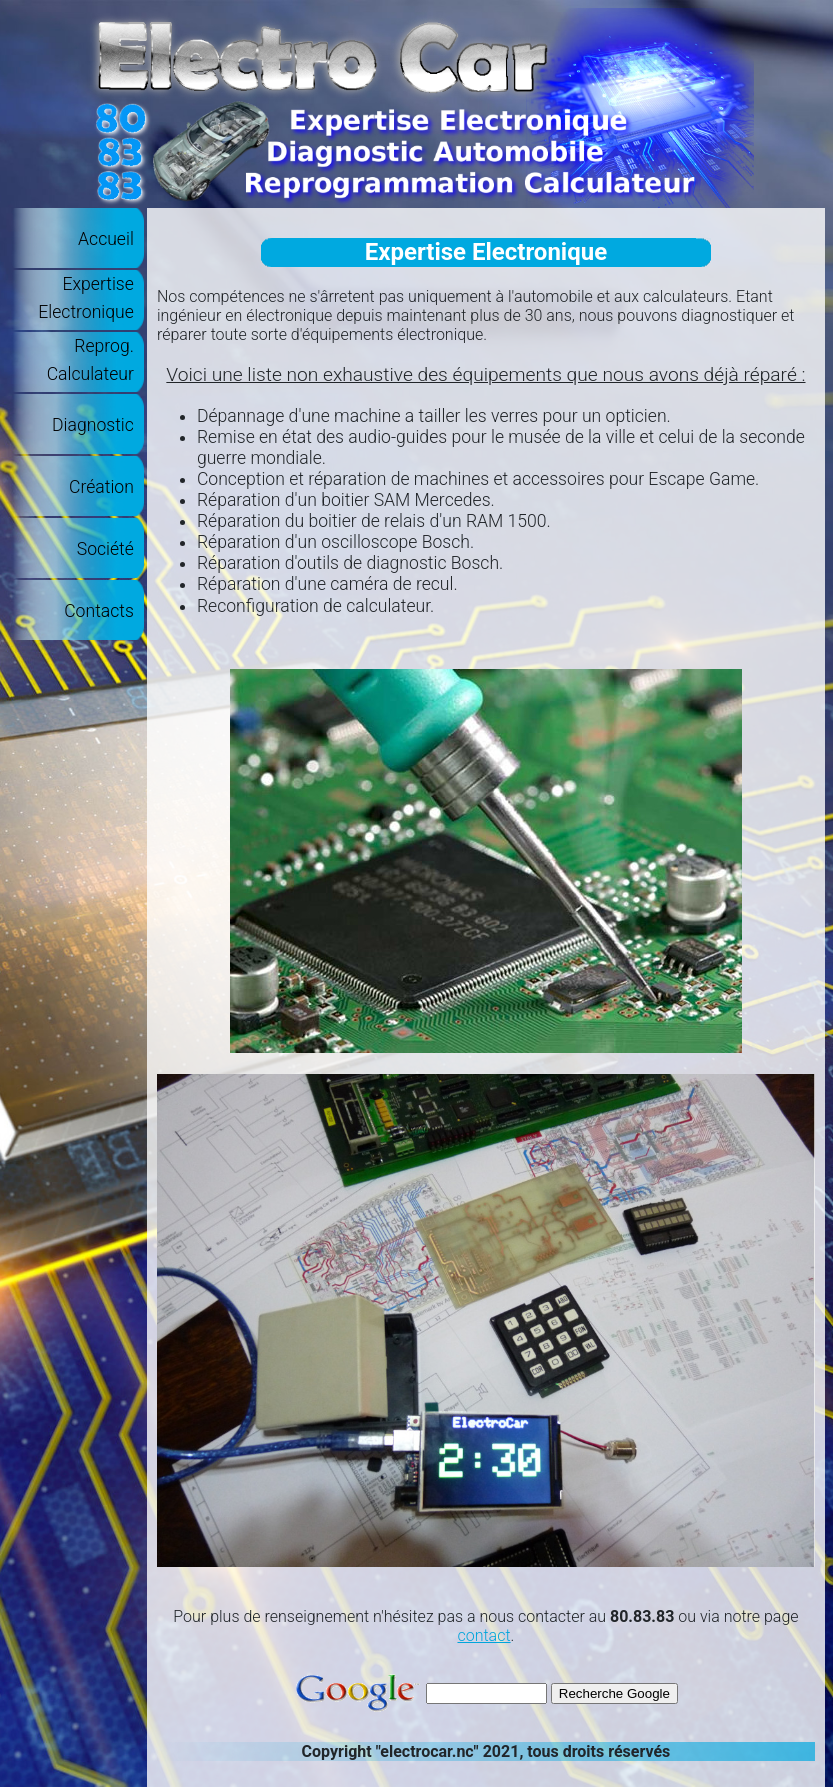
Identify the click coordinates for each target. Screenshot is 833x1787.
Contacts (99, 611)
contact (483, 1635)
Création (101, 487)
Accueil (106, 239)
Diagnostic (93, 425)
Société (105, 549)
